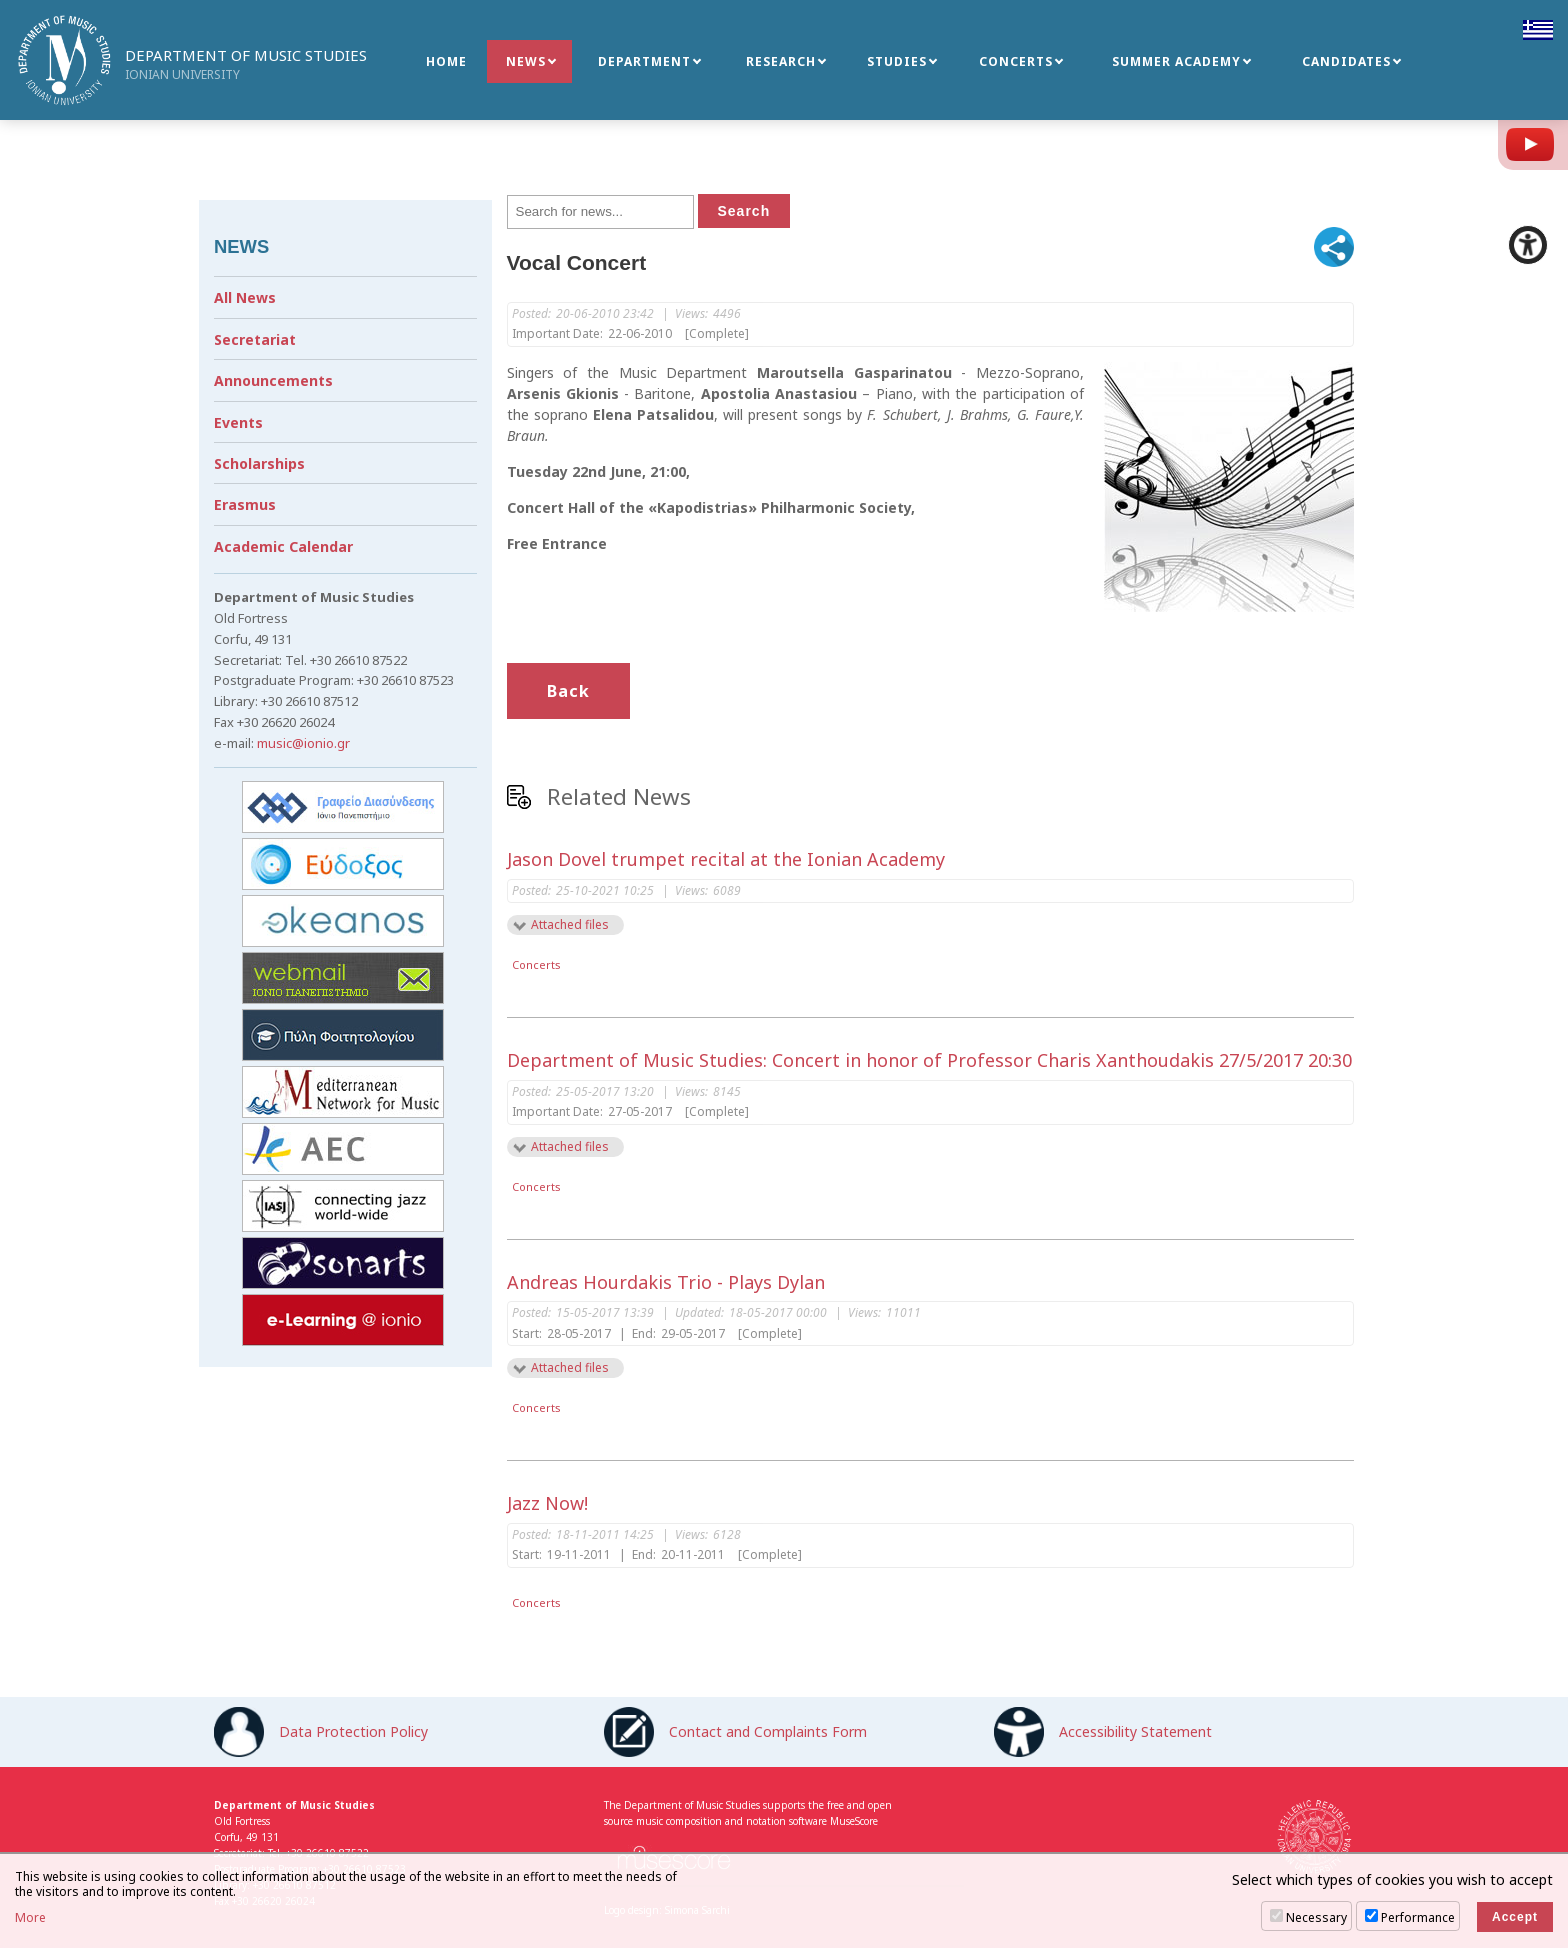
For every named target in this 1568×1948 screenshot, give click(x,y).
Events (238, 422)
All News (245, 297)
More (30, 1918)
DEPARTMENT (644, 61)
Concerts (536, 964)
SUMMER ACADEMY (1176, 61)
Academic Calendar (283, 546)
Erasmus (245, 504)
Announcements (273, 380)
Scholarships (259, 463)
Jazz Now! (547, 1503)
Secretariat (255, 339)
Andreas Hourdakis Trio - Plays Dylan (666, 1282)
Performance (1418, 1917)
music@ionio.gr (303, 743)
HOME (446, 61)
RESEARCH (781, 61)
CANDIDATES (1346, 61)
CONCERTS (1016, 61)
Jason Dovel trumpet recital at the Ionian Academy (726, 859)
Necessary (1316, 1917)
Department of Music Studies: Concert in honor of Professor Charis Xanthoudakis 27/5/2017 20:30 (929, 1060)
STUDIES (897, 61)
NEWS (526, 61)
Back (568, 691)
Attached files (570, 924)
